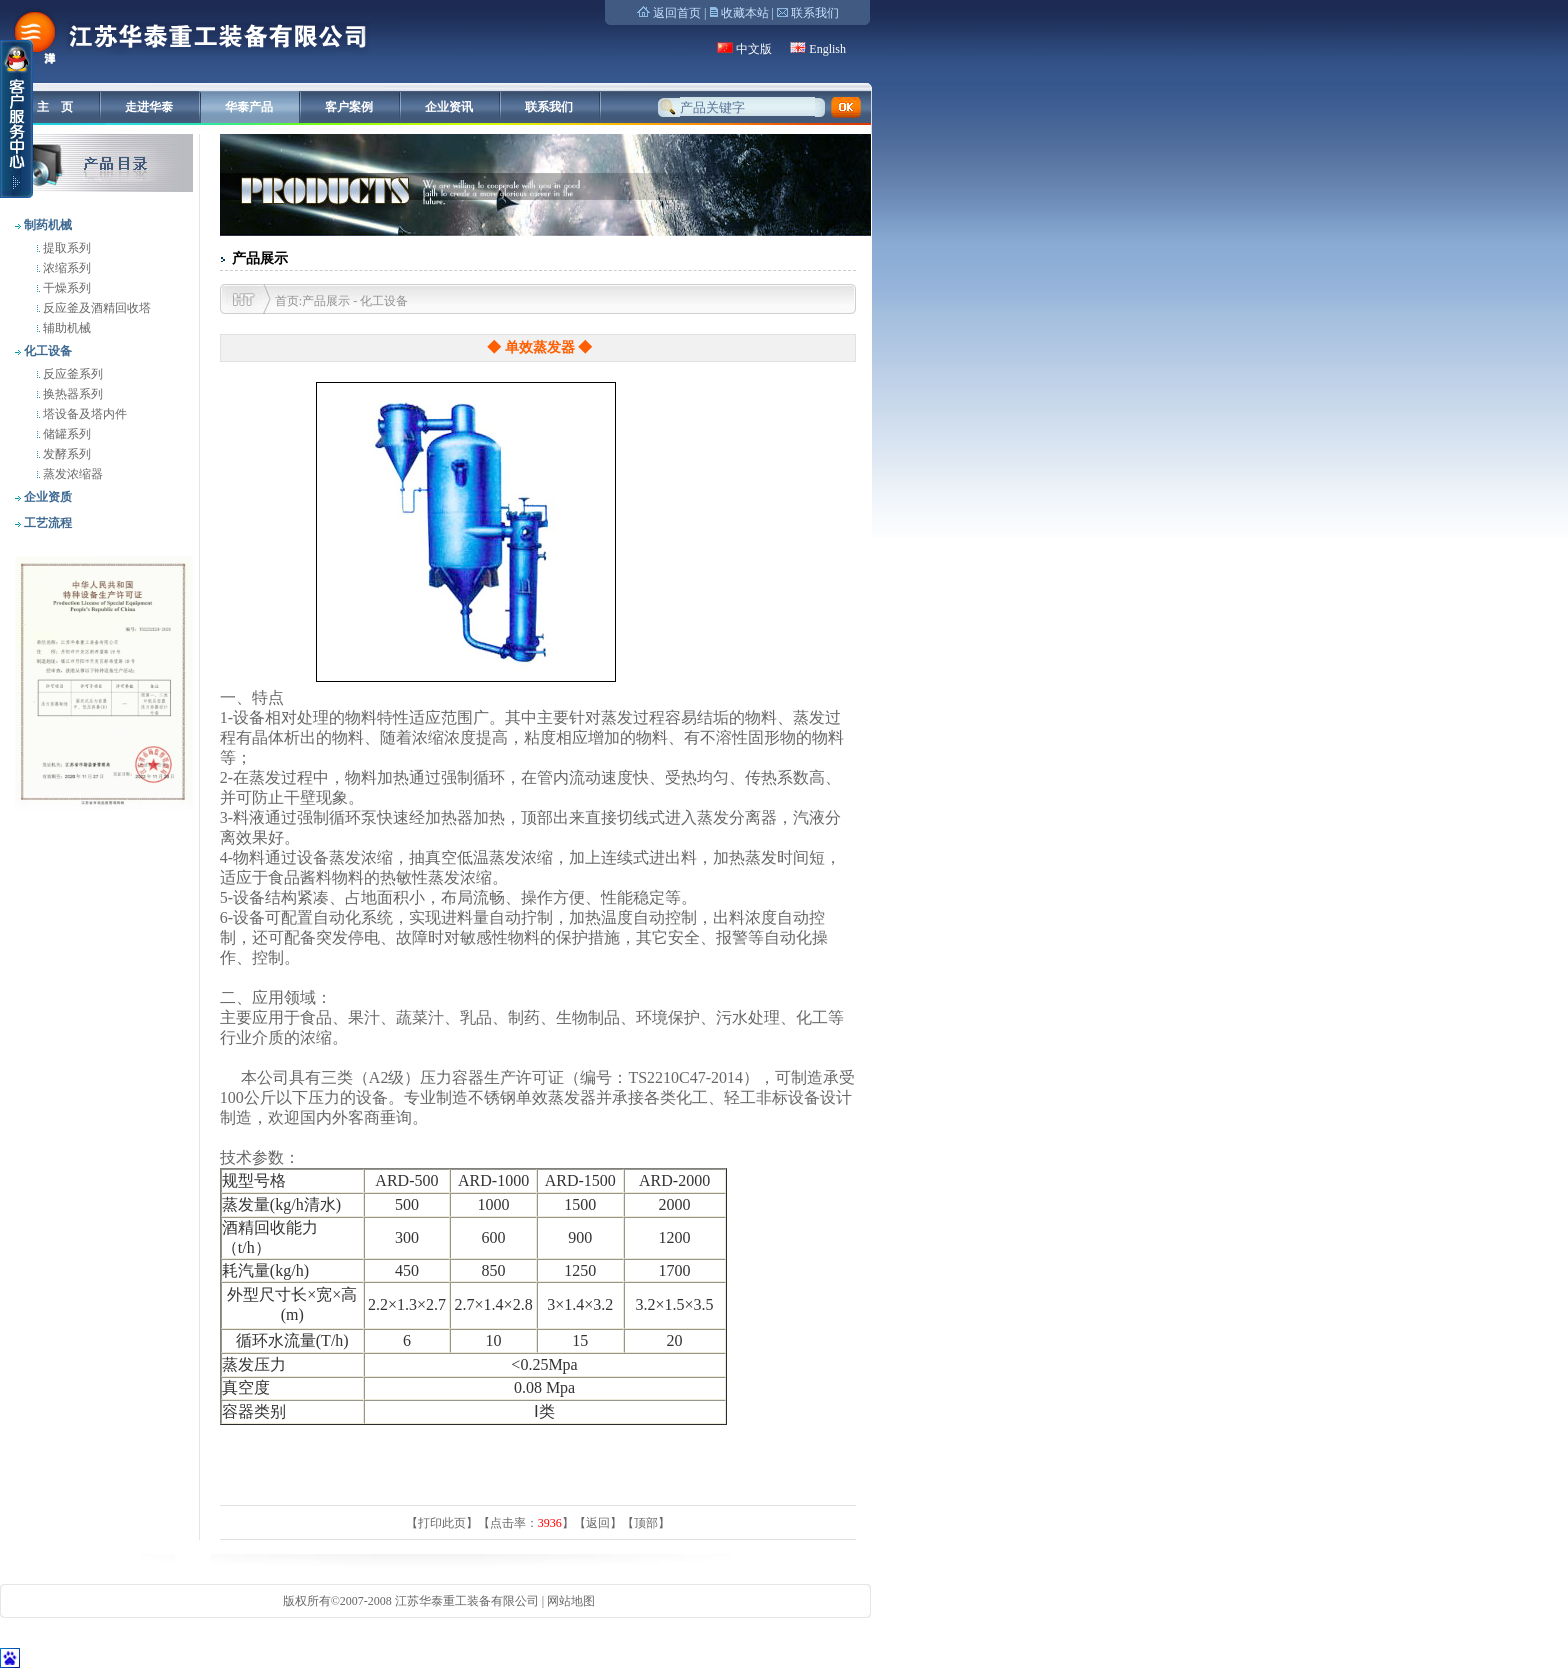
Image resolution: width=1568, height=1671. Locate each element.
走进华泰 (149, 107)
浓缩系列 (65, 268)
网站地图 (571, 1601)
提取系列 (65, 248)
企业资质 (46, 497)
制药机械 (46, 225)
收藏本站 (745, 13)
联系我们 (815, 13)
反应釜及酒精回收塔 (95, 308)
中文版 (754, 49)
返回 (598, 1523)
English (827, 49)
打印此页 (442, 1523)
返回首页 (677, 13)
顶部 (646, 1523)
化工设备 (46, 351)
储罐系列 (65, 434)
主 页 (55, 107)
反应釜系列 (71, 374)
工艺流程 (46, 523)
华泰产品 (249, 107)
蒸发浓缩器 (71, 474)
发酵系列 (65, 454)
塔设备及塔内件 (83, 414)
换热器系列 (71, 394)
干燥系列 (65, 288)
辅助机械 (65, 328)
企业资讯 (449, 107)
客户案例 (349, 107)
